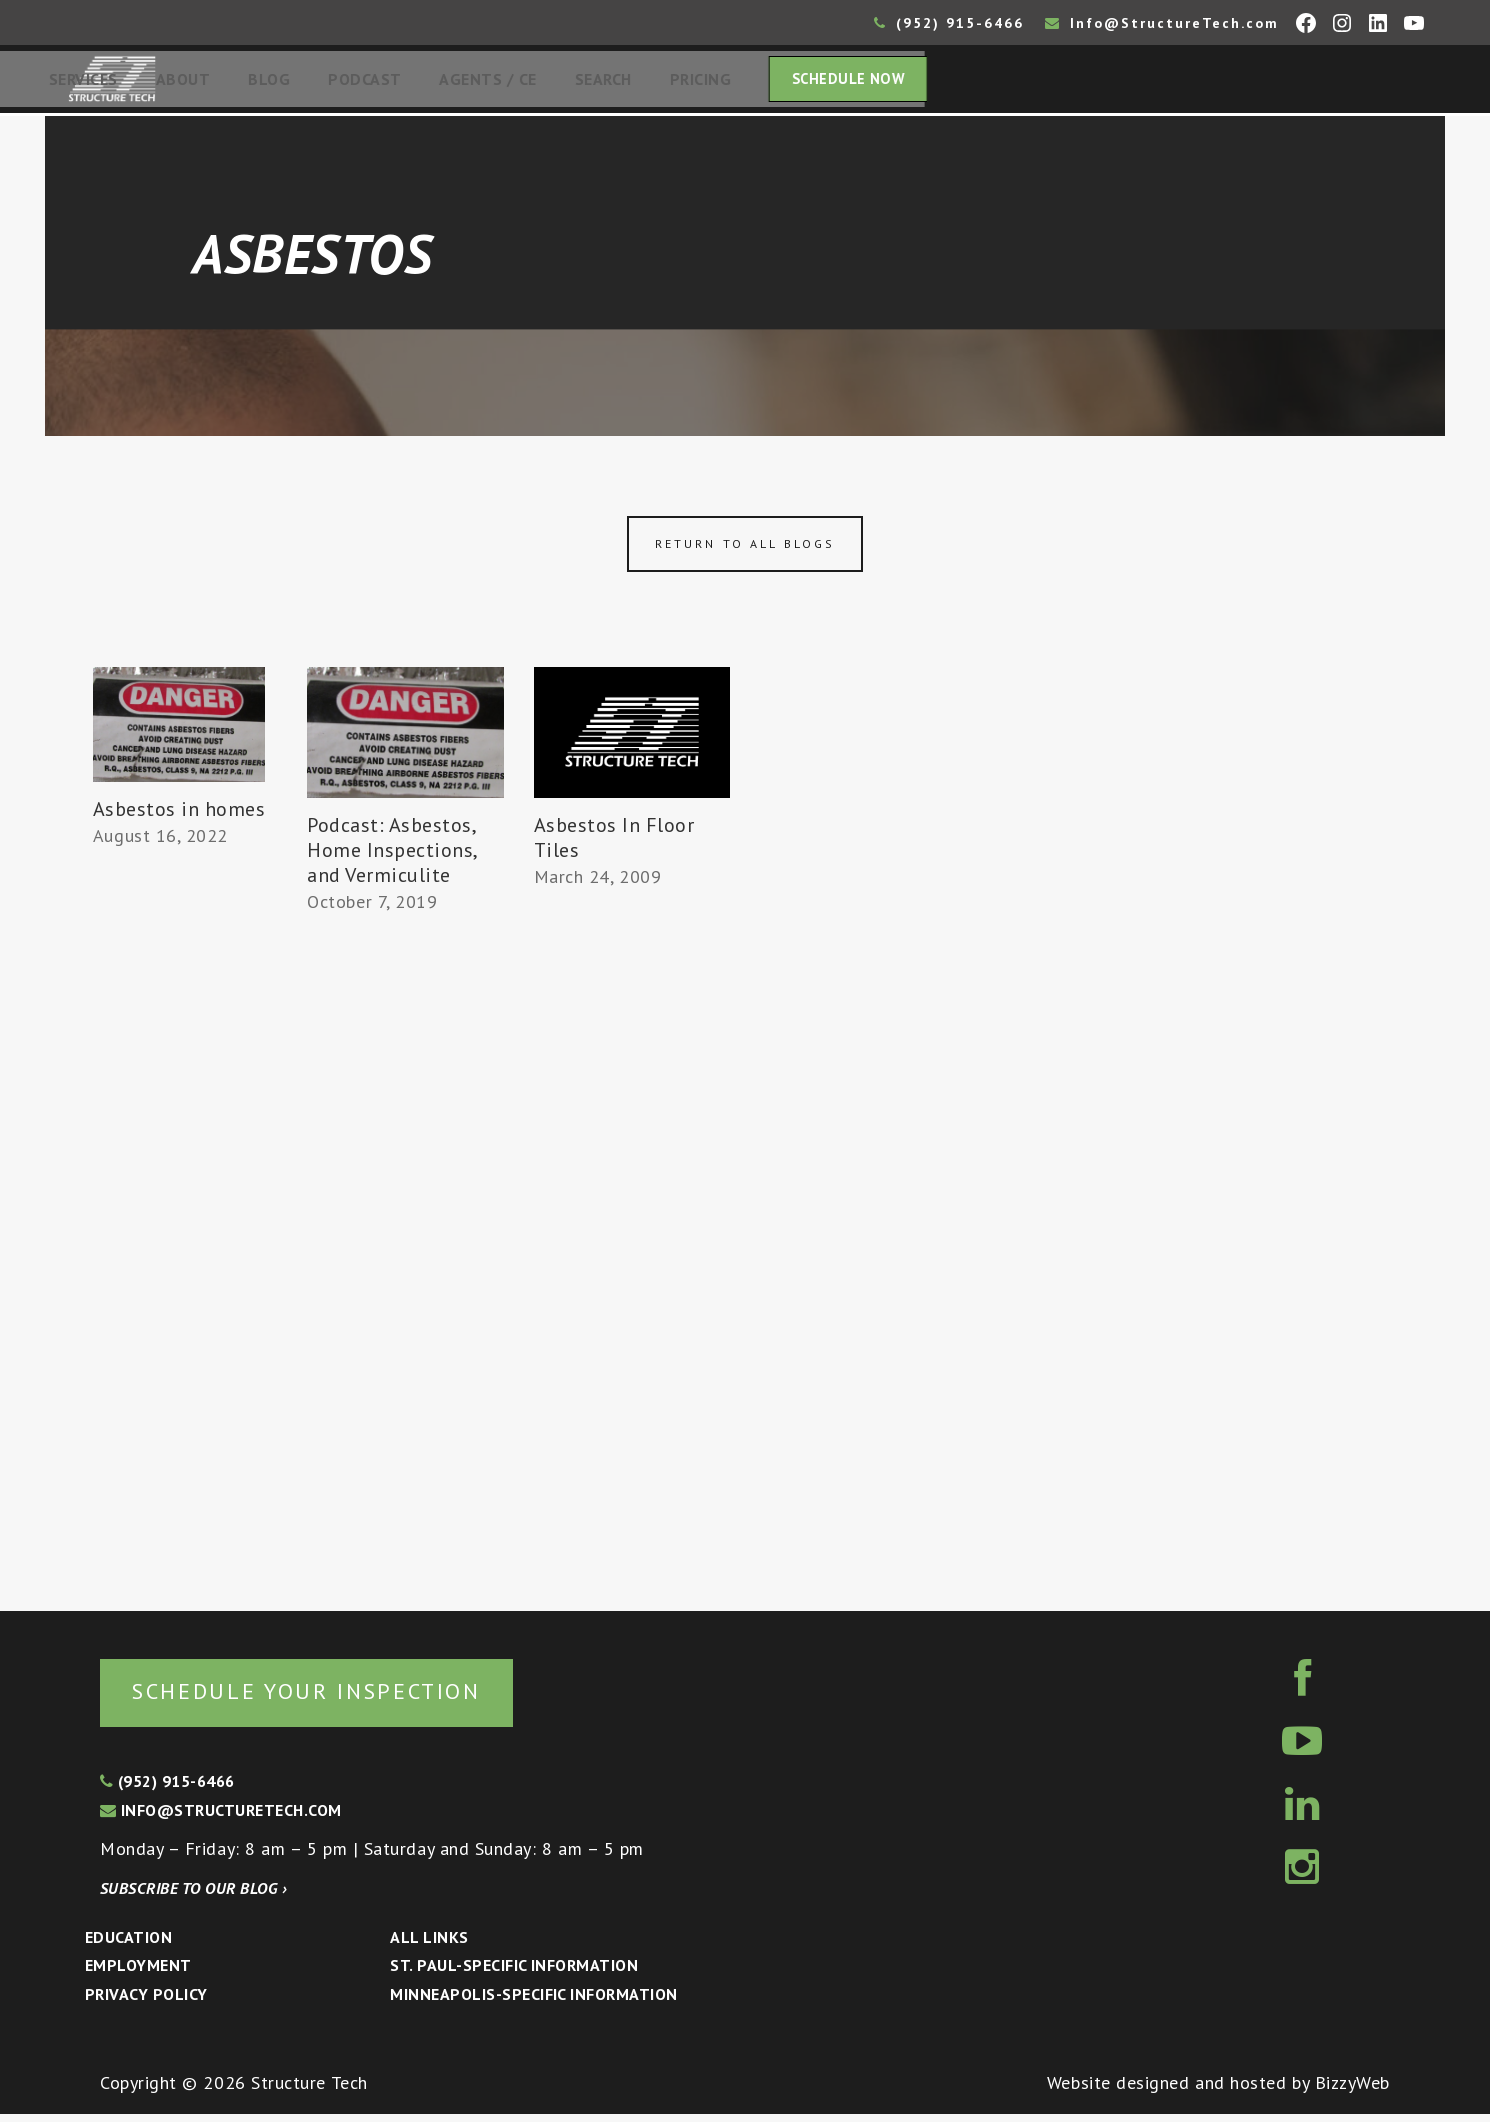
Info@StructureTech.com (1162, 23)
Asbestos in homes (179, 815)
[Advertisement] (179, 1227)
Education (128, 1945)
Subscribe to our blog (193, 1896)
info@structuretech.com (221, 1819)
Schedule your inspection (335, 1697)
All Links (429, 1945)
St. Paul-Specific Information (514, 1974)
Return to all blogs (745, 549)
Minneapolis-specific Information (533, 2003)
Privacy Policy (146, 2003)
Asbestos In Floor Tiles (614, 843)
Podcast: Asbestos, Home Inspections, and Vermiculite (392, 856)
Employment (138, 1974)
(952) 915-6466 (949, 23)
